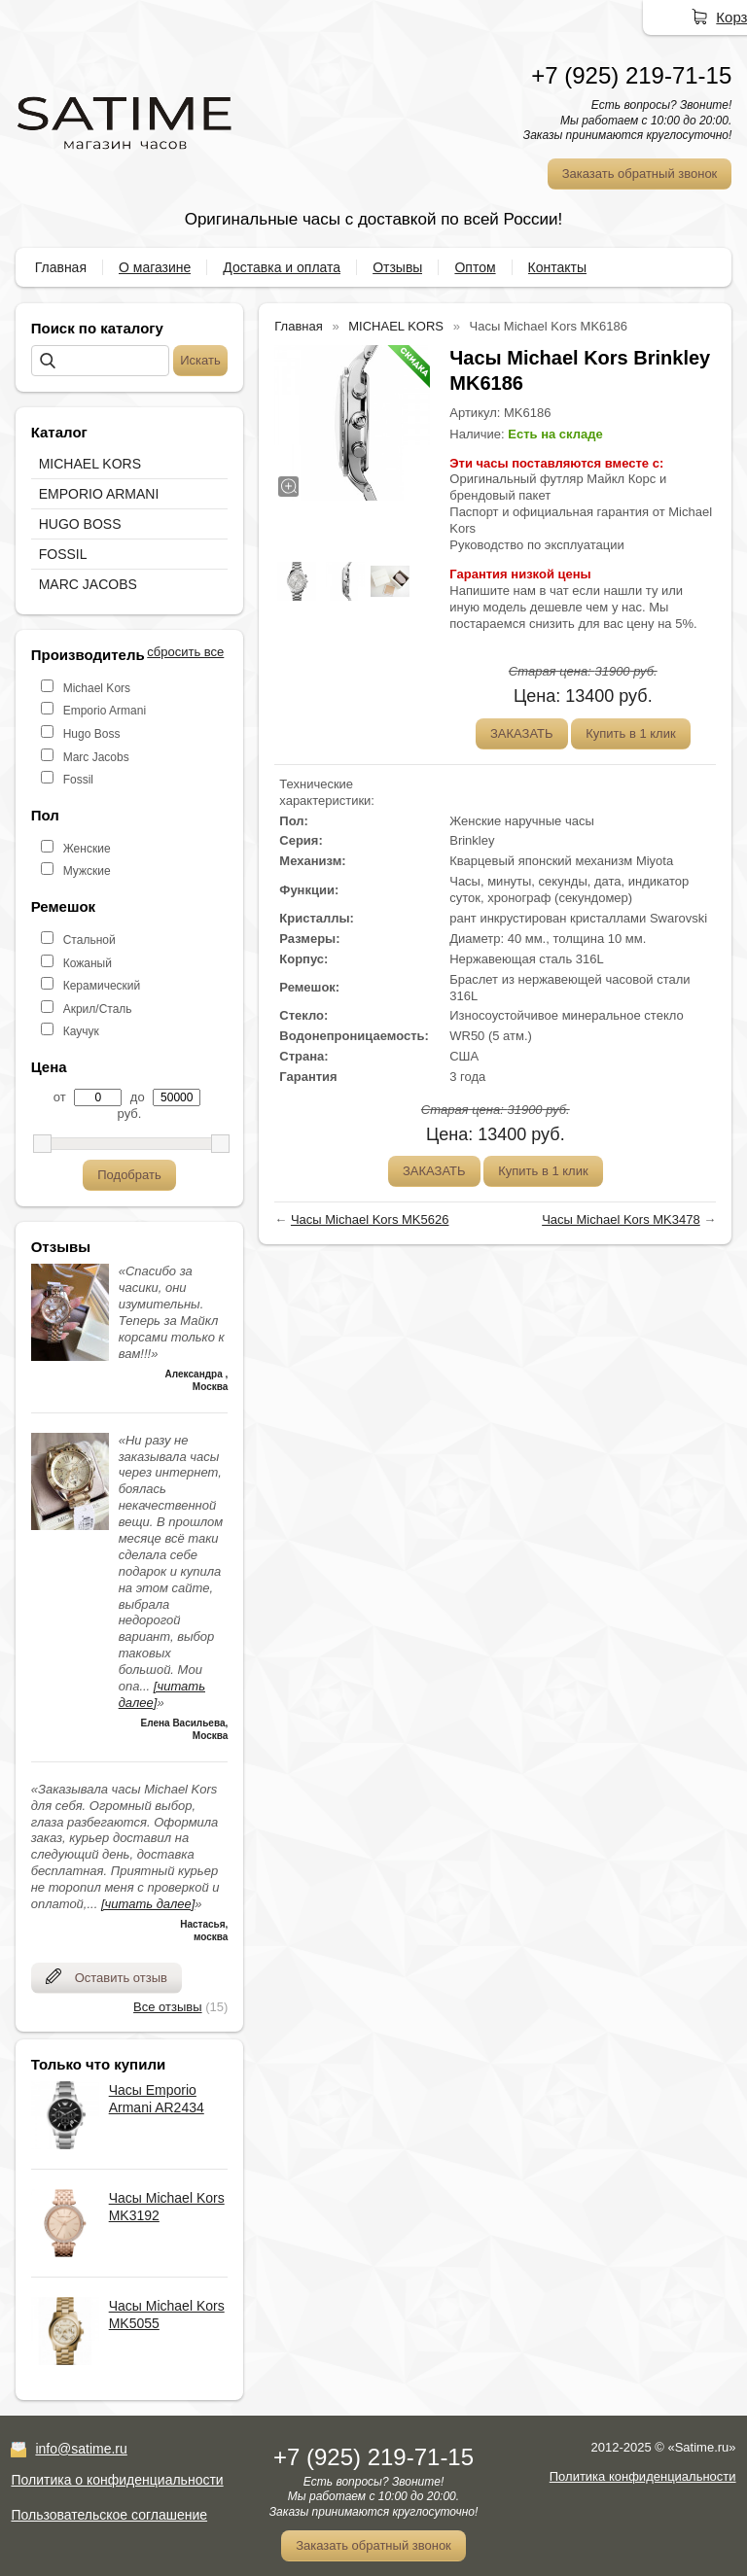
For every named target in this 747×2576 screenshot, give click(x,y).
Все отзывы (167, 2007)
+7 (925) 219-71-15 (631, 75)
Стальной (89, 940)
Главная (61, 267)
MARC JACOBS (88, 584)
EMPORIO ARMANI (99, 494)
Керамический (102, 985)
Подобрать (128, 1174)
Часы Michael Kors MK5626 (370, 1219)
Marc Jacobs (96, 757)
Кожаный (87, 963)
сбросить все (185, 651)
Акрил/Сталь (97, 1009)
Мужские (87, 871)
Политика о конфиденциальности (117, 2480)
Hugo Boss (92, 734)
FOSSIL (63, 554)
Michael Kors (96, 688)
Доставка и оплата (281, 267)
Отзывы (397, 267)
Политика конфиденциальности (643, 2476)
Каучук (81, 1031)
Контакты (557, 267)
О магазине (155, 267)
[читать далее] (148, 1904)
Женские (87, 848)
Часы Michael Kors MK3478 (621, 1219)
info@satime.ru (80, 2448)
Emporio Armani (104, 710)
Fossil (78, 779)
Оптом (474, 267)
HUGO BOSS (80, 524)
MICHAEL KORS (90, 463)
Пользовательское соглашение (109, 2515)
